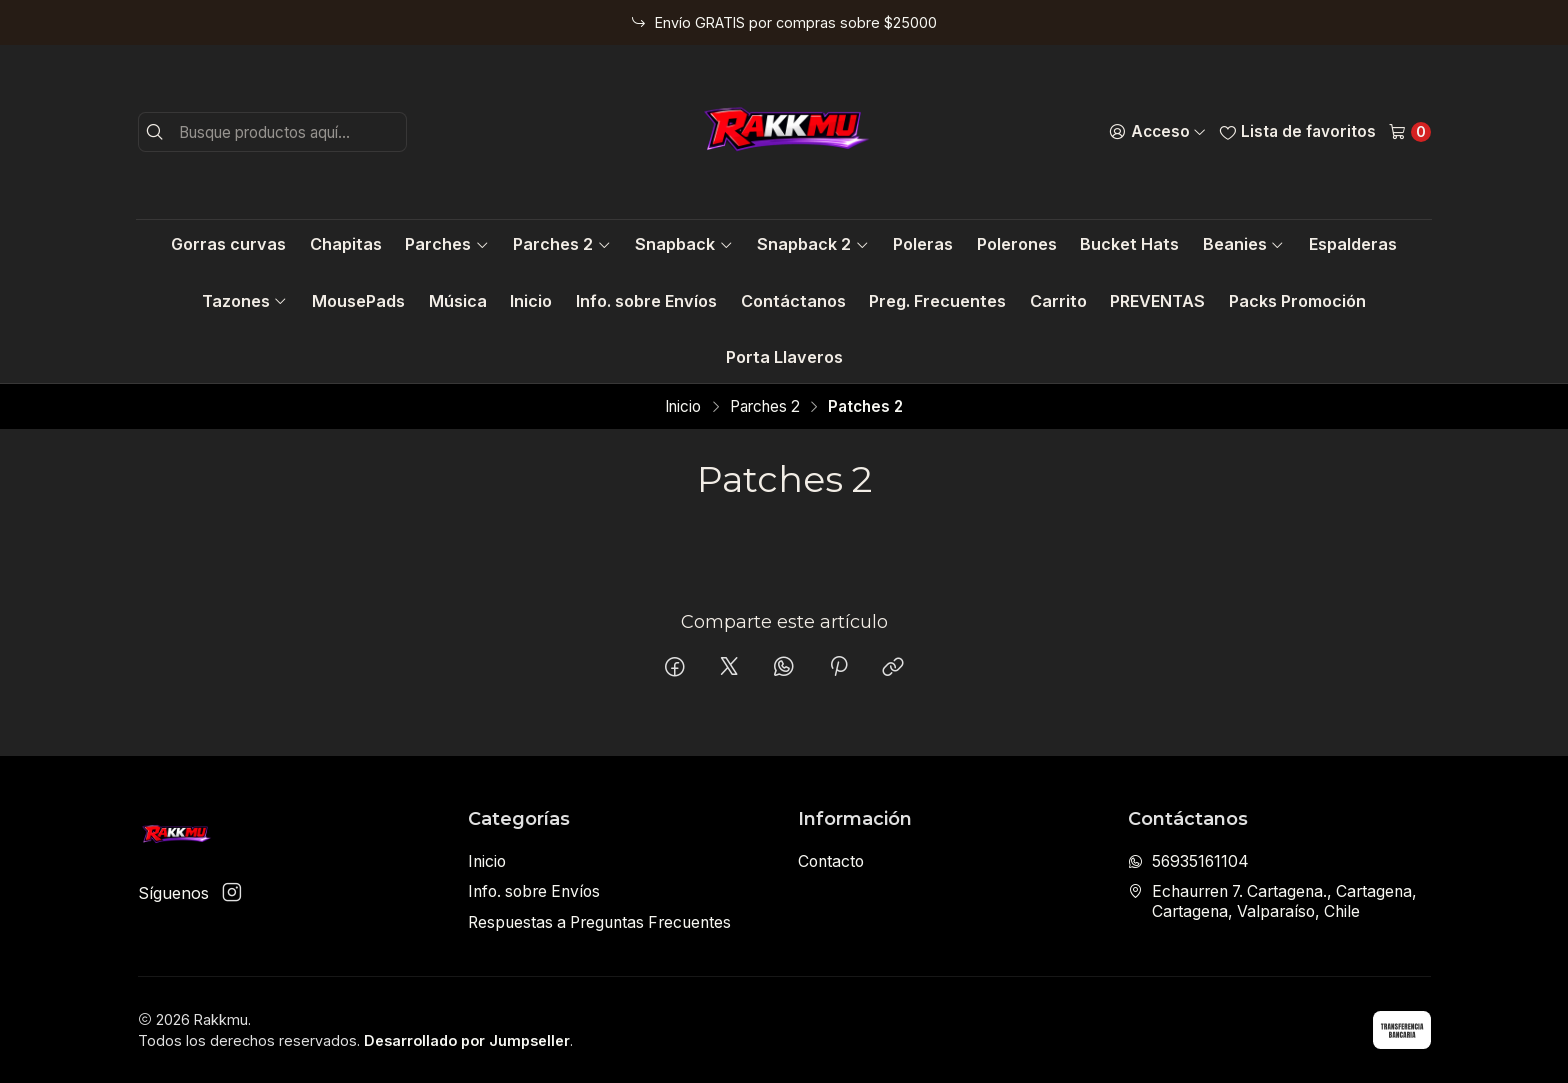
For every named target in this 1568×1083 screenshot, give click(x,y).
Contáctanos (793, 301)
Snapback (684, 244)
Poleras (923, 244)
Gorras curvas (228, 244)
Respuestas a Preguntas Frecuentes (599, 922)
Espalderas (1353, 244)
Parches (447, 244)
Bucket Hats (1129, 244)
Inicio (531, 301)
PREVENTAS (1157, 301)
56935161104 (1188, 861)
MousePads (358, 301)
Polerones (1017, 244)
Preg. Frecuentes (937, 301)
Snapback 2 (813, 244)
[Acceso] (1157, 132)
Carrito (1058, 301)
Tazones (245, 301)
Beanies (1244, 244)
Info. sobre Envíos (646, 301)
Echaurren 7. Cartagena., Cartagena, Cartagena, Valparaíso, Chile (1272, 901)
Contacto (831, 861)
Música (458, 301)
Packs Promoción (1297, 301)
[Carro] (1409, 132)
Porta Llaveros (784, 357)
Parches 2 (562, 244)
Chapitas (346, 244)
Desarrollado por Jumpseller (467, 1040)
